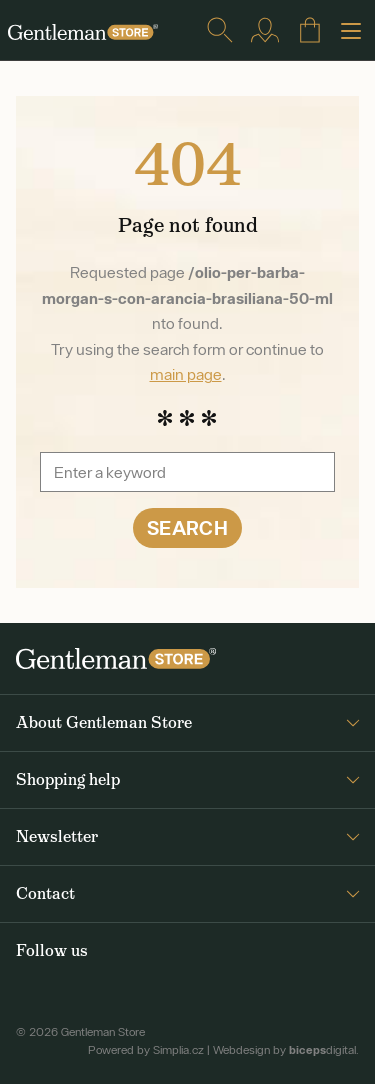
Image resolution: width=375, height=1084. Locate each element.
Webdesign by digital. (286, 1050)
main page (186, 374)
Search (187, 527)
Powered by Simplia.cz (146, 1050)
